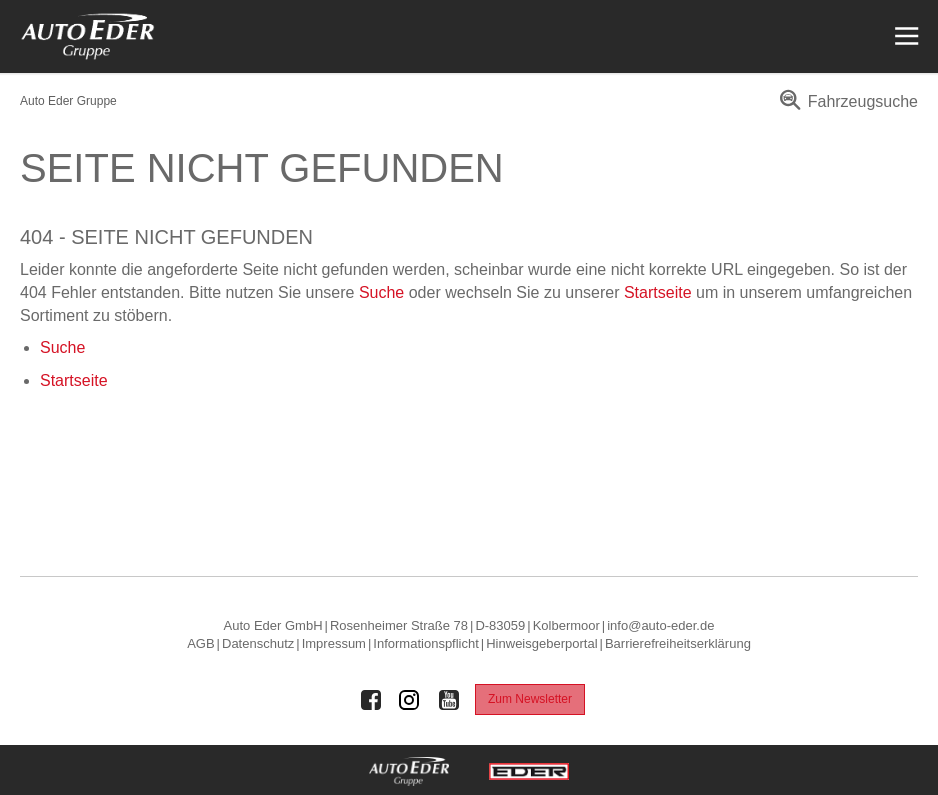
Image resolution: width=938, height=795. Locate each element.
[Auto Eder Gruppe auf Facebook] (371, 700)
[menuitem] (845, 108)
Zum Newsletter (530, 699)
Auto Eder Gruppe (68, 101)
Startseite (658, 292)
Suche (381, 292)
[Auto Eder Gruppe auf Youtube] (449, 700)
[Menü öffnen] (904, 36)
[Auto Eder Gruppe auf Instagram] (410, 700)
